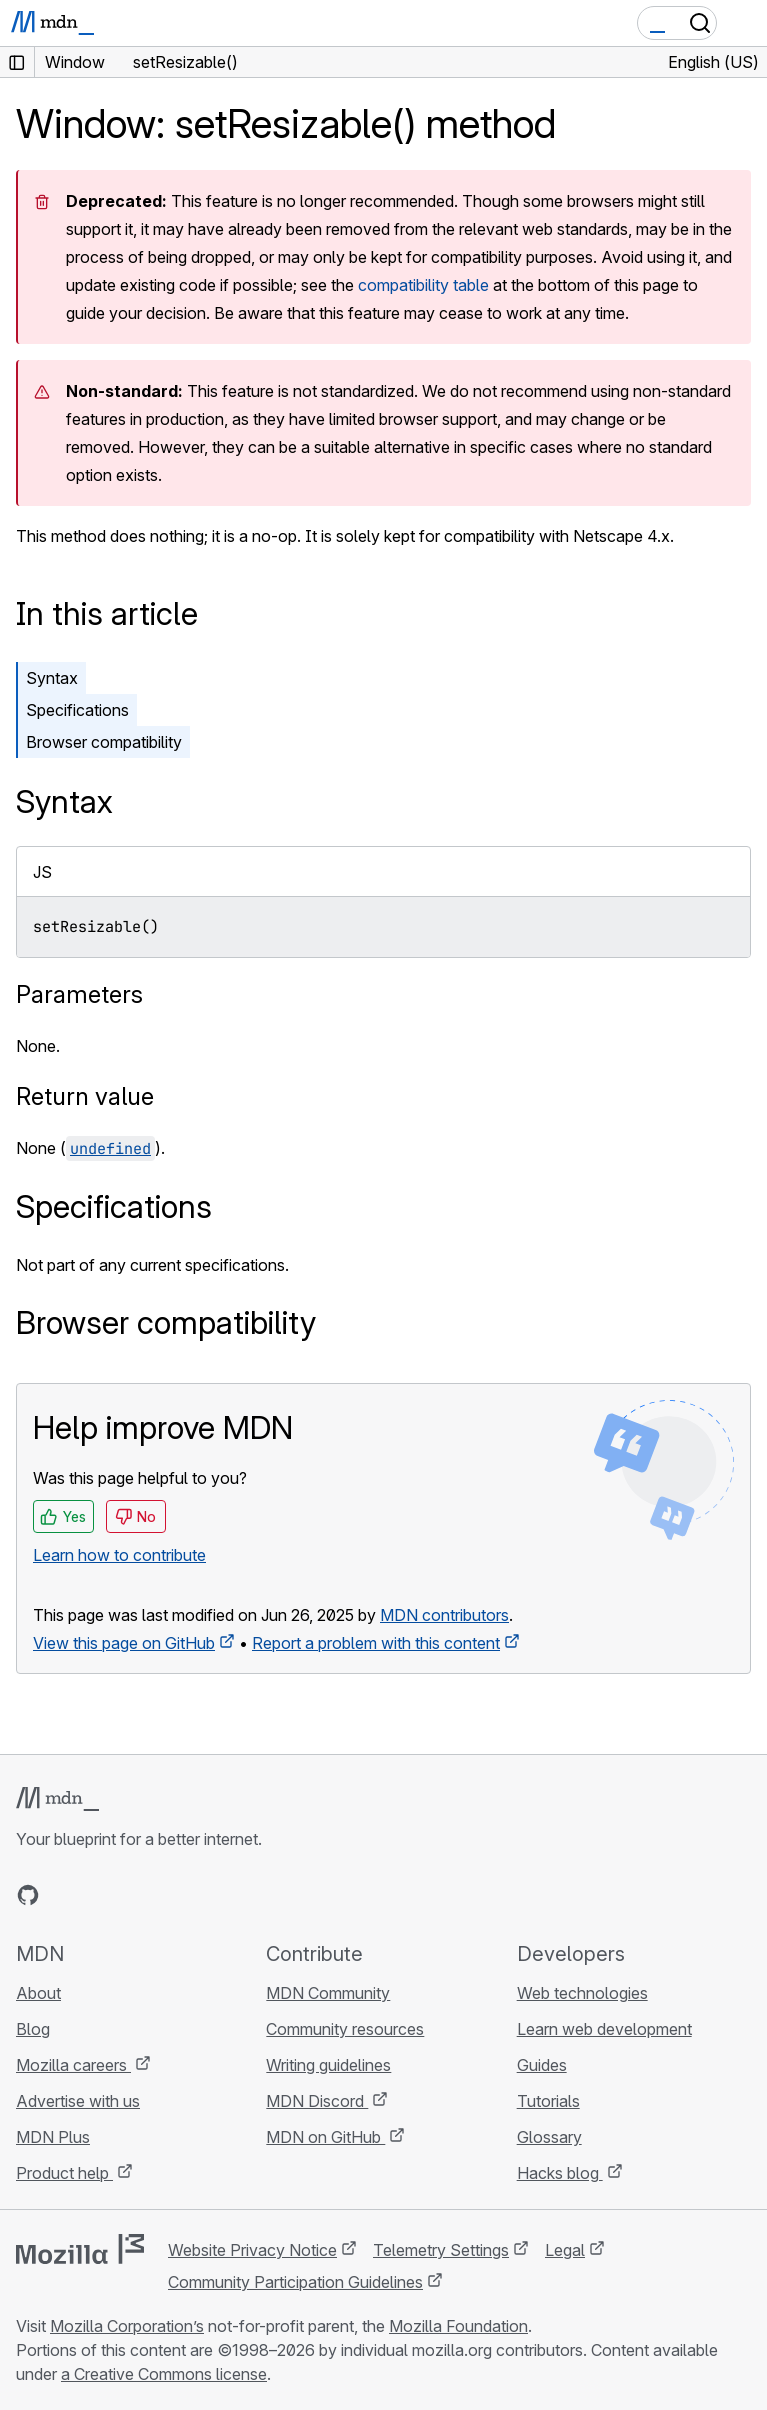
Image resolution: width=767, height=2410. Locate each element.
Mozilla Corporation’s (127, 2326)
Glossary (549, 2137)
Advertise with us (78, 2101)
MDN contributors (444, 1615)
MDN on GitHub (325, 2137)
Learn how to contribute (119, 1555)
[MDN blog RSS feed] (172, 1895)
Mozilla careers (73, 2065)
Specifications (77, 710)
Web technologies (582, 1993)
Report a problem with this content (376, 1643)
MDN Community (328, 1993)
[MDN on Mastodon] (136, 1895)
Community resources (345, 2029)
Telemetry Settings (441, 2250)
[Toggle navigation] (744, 23)
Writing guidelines (328, 2065)
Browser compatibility (104, 742)
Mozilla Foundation (458, 2326)
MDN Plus (53, 2137)
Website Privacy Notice (252, 2250)
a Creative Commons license (164, 2374)
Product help (64, 2173)
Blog (33, 2029)
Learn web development (604, 2029)
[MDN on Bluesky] (64, 1895)
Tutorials (548, 2101)
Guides (542, 2065)
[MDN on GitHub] (28, 1895)
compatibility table (423, 285)
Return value (85, 1096)
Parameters (79, 994)
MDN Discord (317, 2101)
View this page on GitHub (124, 1643)
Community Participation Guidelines (295, 2282)
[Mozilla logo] (80, 2249)
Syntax (52, 678)
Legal (565, 2250)
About (38, 1993)
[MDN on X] (100, 1895)
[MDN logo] (57, 1799)
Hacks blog (560, 2173)
